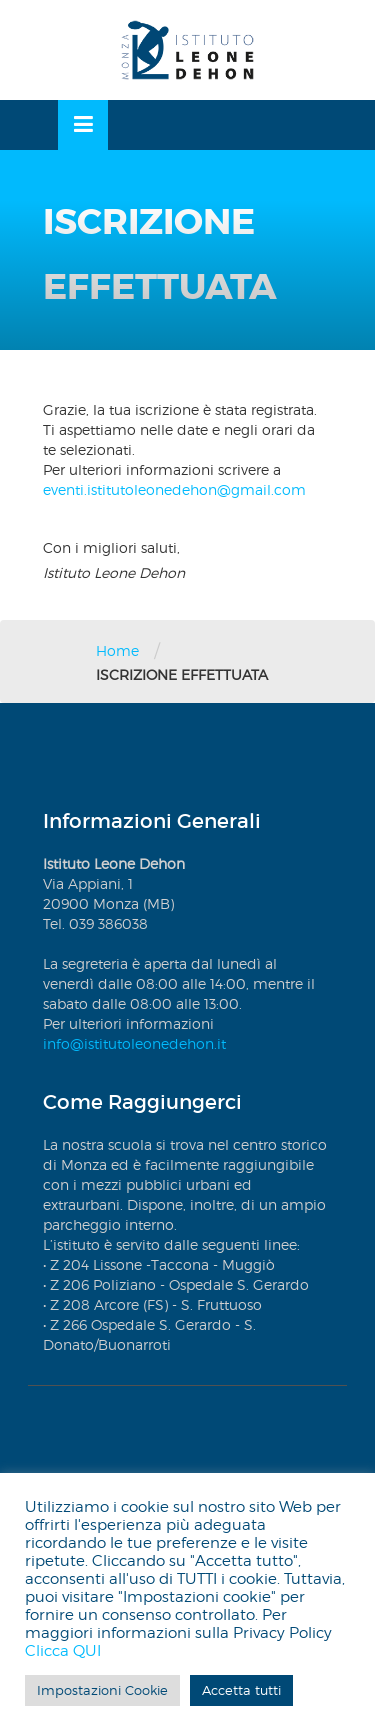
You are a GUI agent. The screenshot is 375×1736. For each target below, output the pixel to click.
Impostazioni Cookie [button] (102, 1690)
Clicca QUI (63, 1651)
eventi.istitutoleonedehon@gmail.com (174, 489)
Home (117, 650)
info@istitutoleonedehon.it (134, 1043)
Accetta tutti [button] (241, 1690)
